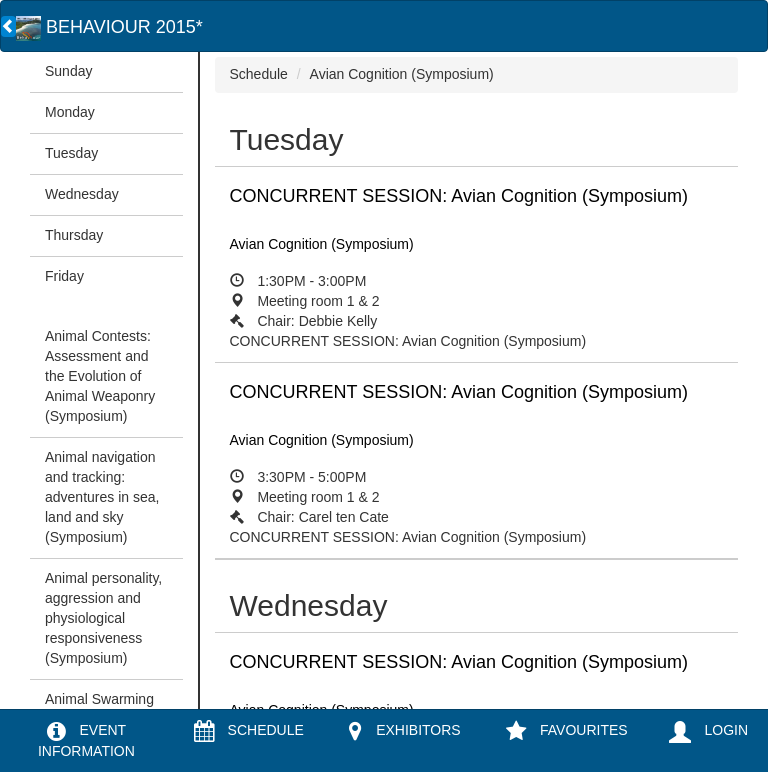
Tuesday (71, 153)
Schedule (259, 74)
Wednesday (82, 194)
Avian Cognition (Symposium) (402, 74)
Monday (70, 112)
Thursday (74, 235)
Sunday (68, 71)
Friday (64, 276)
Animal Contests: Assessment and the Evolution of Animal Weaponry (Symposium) (100, 376)
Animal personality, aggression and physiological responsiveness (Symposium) (103, 618)
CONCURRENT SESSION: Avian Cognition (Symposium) (477, 267)
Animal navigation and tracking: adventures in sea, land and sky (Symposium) (102, 497)
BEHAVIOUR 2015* (109, 27)
